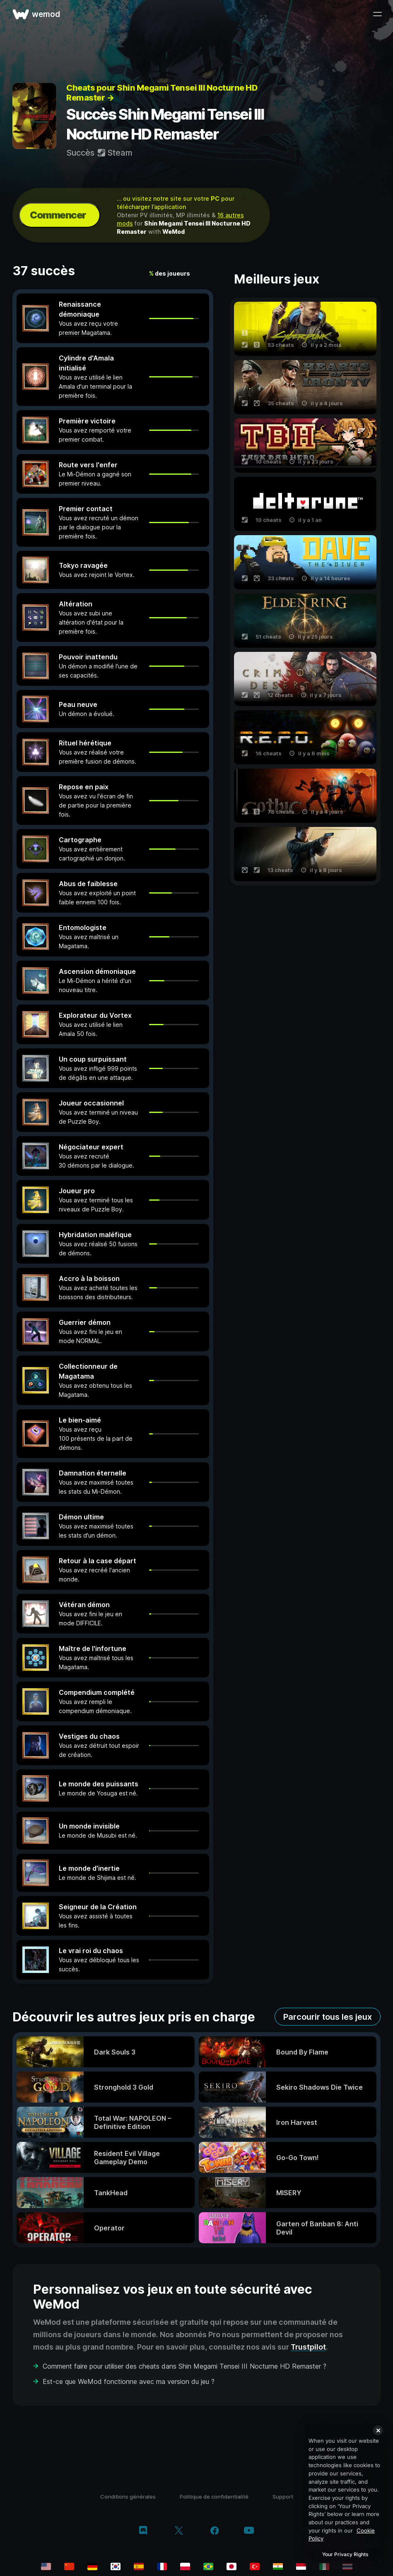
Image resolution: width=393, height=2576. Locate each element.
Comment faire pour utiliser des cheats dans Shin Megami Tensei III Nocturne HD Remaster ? (184, 2366)
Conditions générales (128, 2496)
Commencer (58, 215)
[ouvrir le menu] (377, 14)
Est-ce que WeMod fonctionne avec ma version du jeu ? (129, 2381)
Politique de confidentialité (214, 2496)
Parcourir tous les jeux (327, 2017)
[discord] (143, 2531)
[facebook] (214, 2531)
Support (282, 2496)
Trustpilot (308, 2347)
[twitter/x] (179, 2531)
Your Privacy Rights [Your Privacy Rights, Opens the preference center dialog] (345, 2554)
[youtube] (249, 2531)
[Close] (378, 2430)
